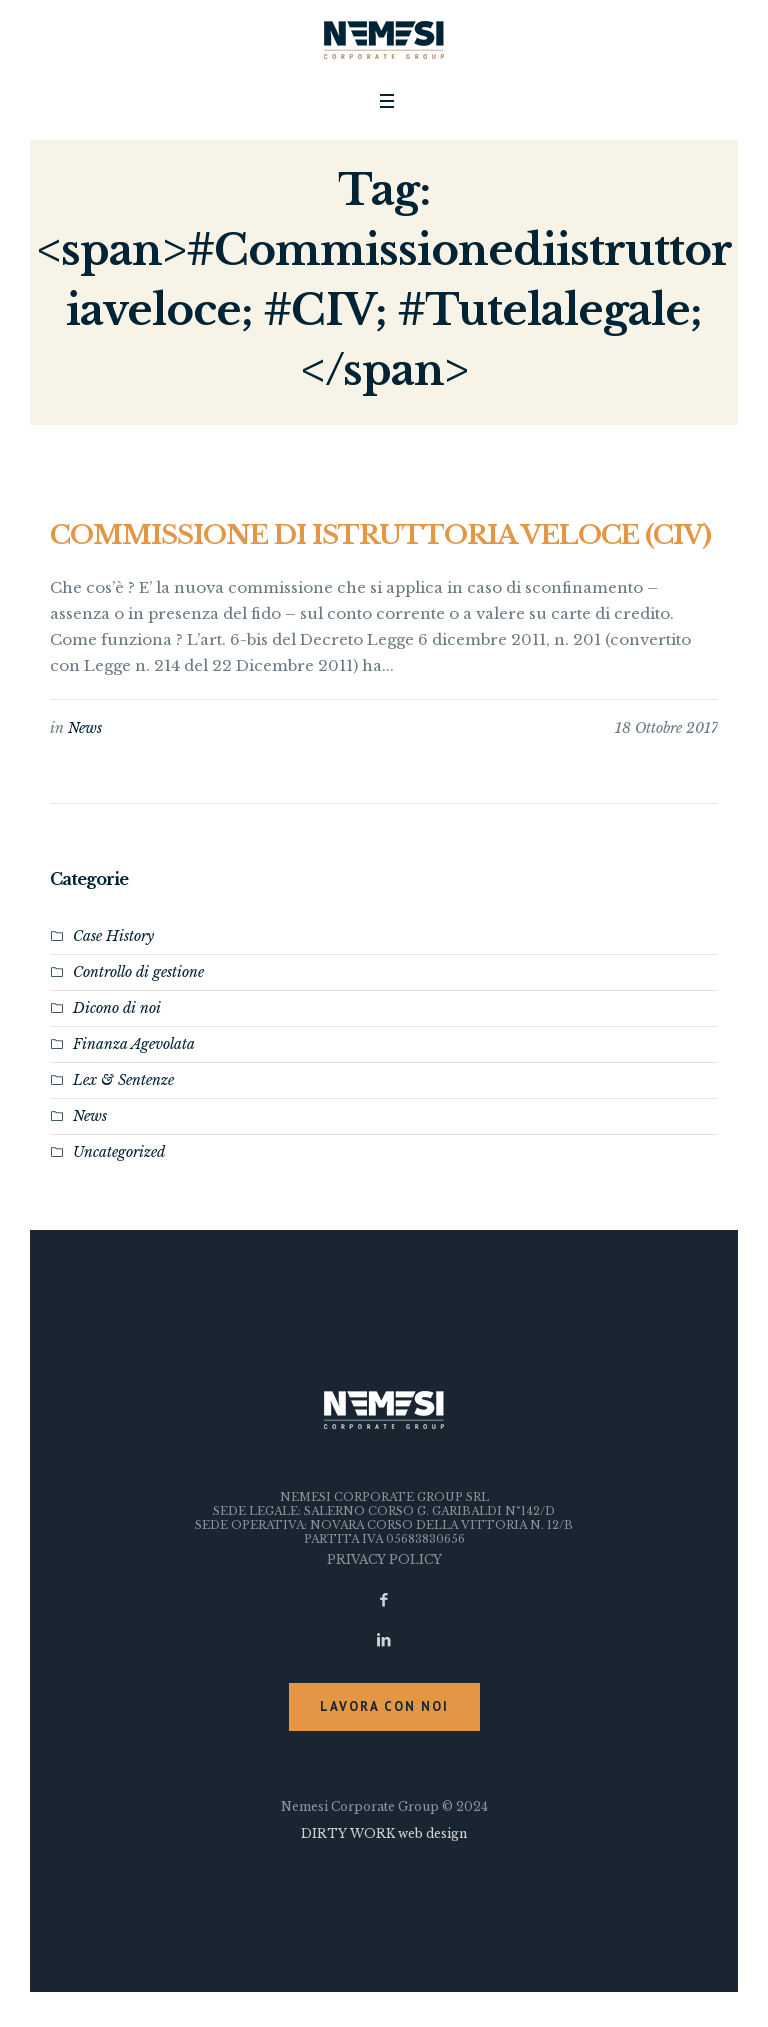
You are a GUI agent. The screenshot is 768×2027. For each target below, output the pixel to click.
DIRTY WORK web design (384, 1833)
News (85, 728)
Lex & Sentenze (123, 1080)
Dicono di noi (117, 1008)
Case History (113, 936)
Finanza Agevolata (134, 1044)
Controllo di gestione (138, 972)
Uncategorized (119, 1152)
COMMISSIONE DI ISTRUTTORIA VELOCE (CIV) (380, 535)
